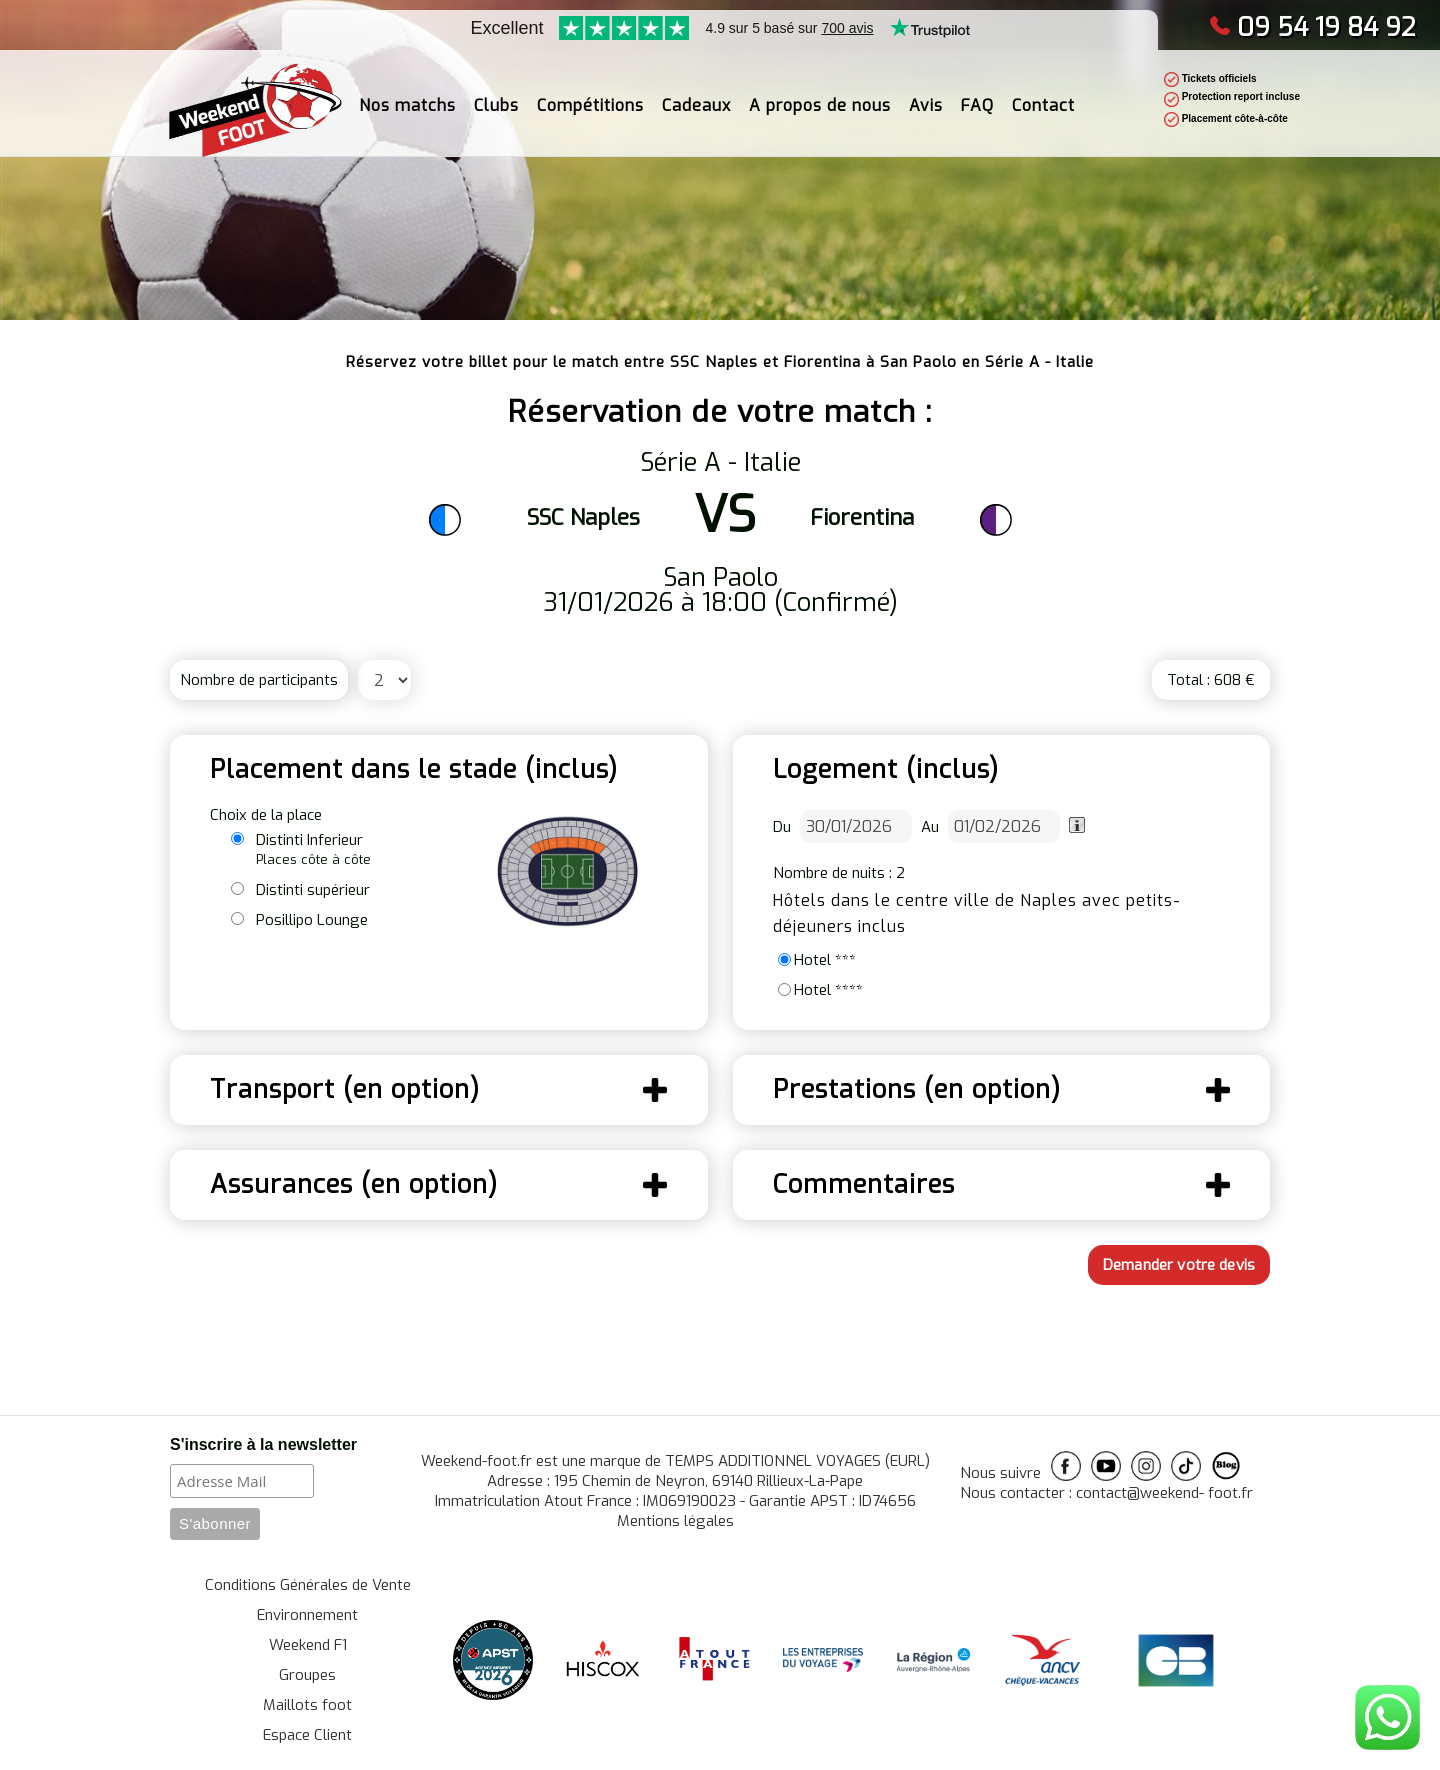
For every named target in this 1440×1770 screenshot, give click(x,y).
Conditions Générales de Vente (308, 1585)
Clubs (496, 92)
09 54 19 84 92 (1312, 27)
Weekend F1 (308, 1645)
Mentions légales (675, 1521)
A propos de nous (820, 92)
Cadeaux (696, 92)
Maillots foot (307, 1705)
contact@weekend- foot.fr (1164, 1493)
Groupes (307, 1675)
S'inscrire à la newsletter (263, 1444)
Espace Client (307, 1735)
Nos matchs (407, 92)
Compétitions (590, 92)
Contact (1043, 92)
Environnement (307, 1615)
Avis (926, 92)
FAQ (977, 92)
